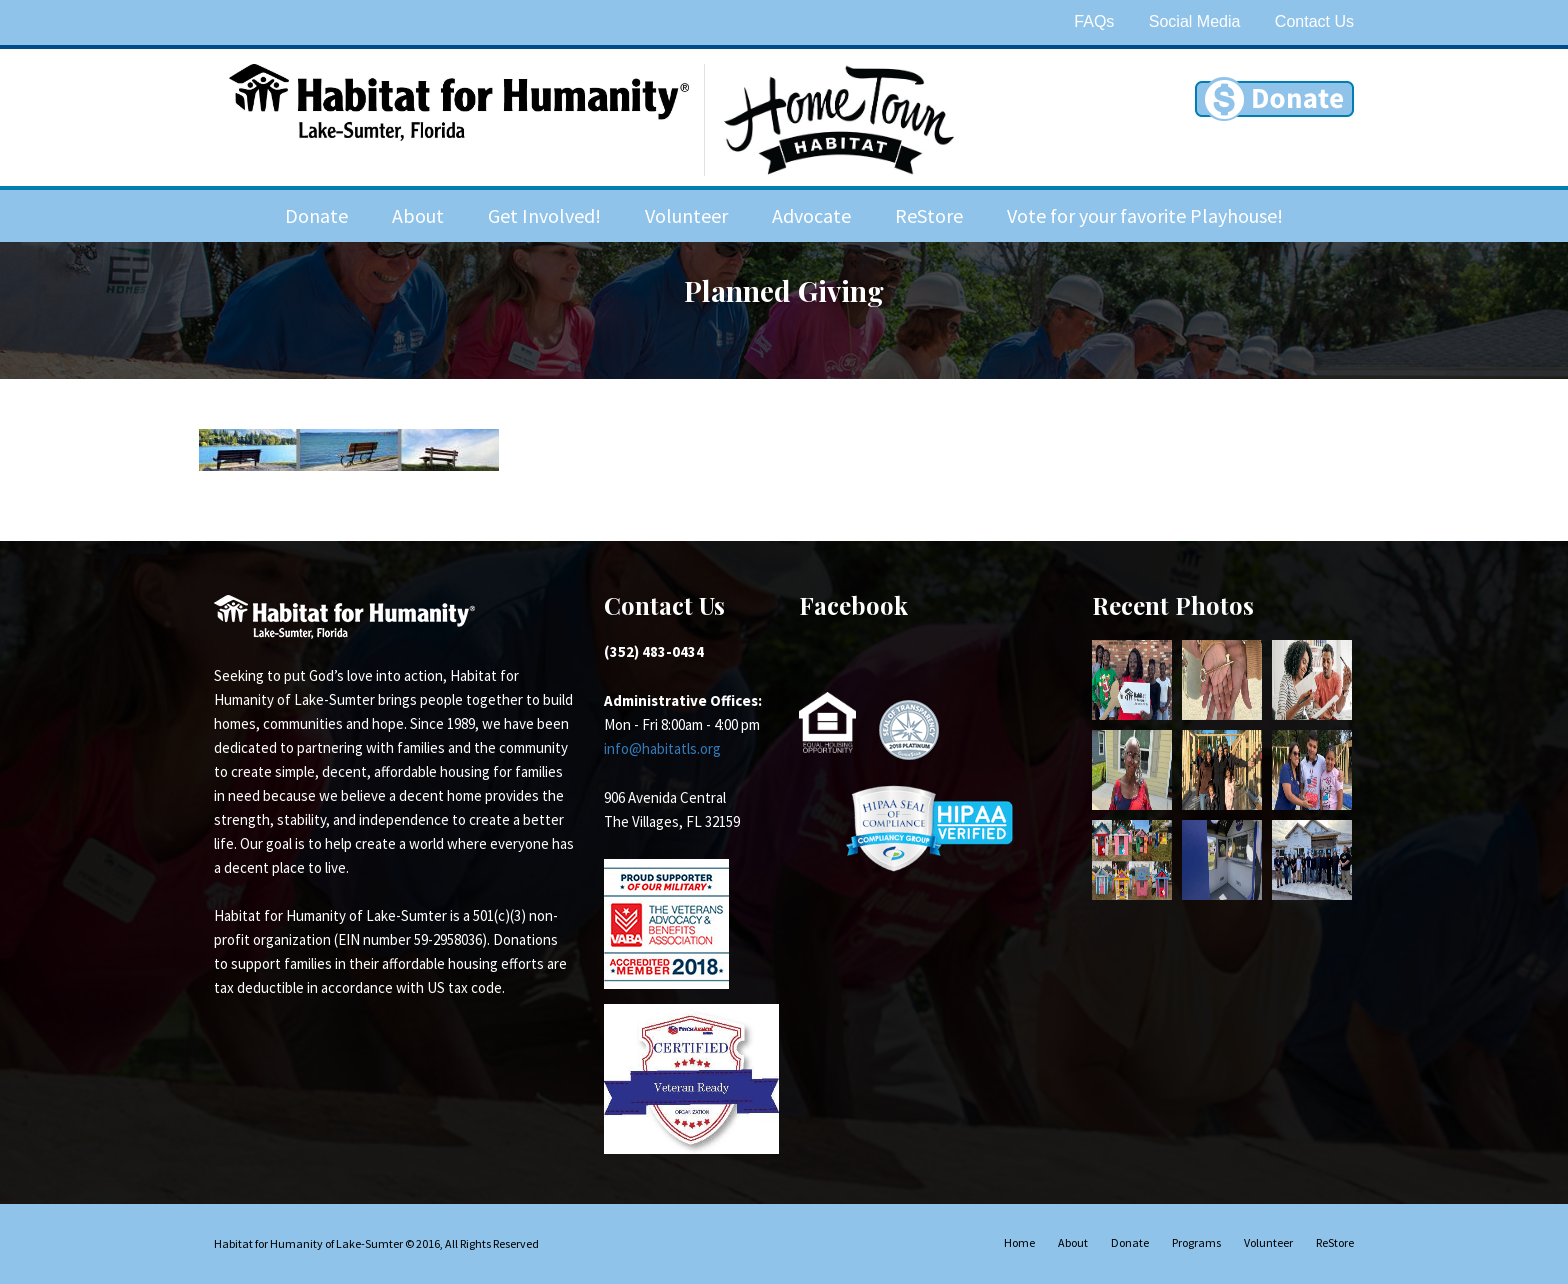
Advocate (811, 215)
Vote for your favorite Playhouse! (1145, 215)
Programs (1196, 1242)
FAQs (1094, 21)
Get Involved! (544, 215)
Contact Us (1314, 21)
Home (1019, 1242)
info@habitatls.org (662, 748)
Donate (316, 215)
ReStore (929, 215)
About (418, 215)
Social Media (1195, 21)
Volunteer (686, 215)
